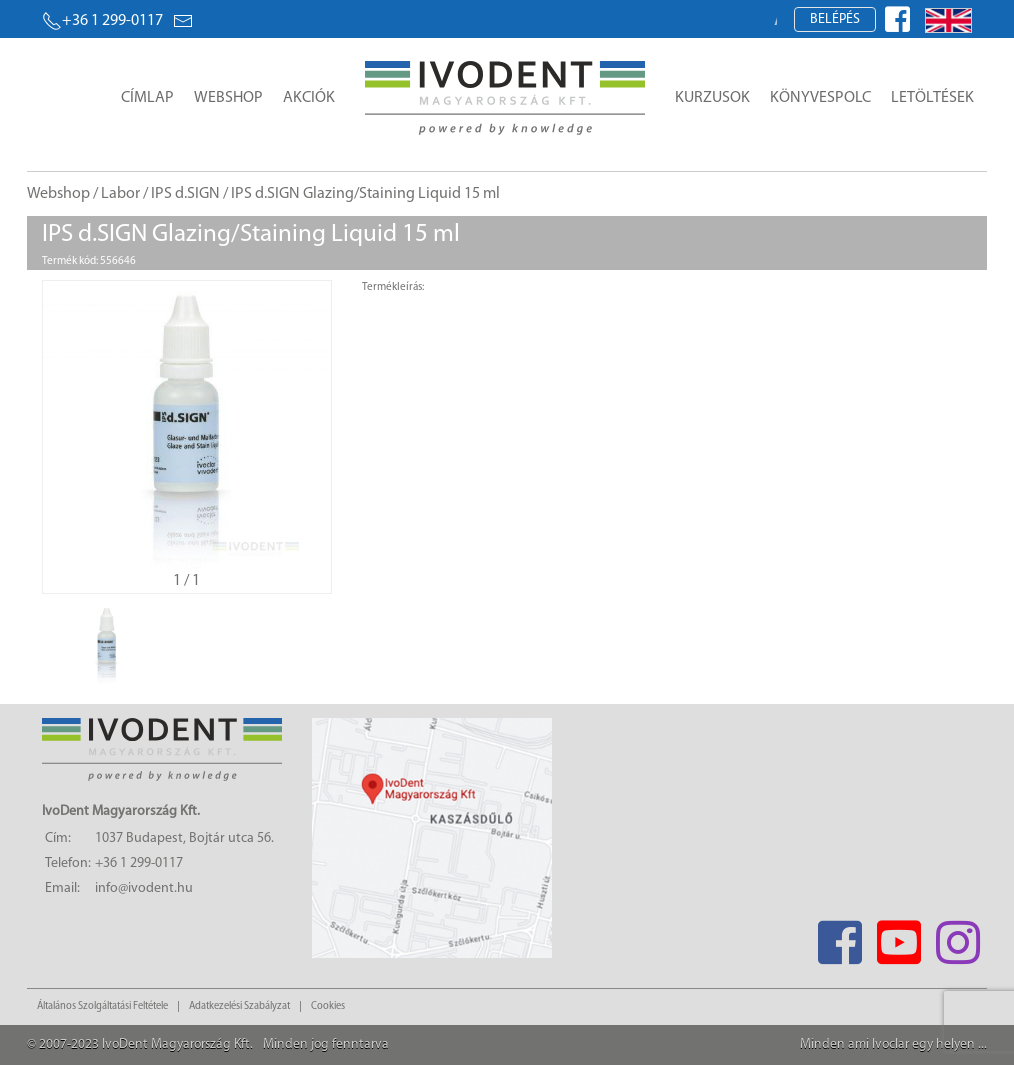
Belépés (835, 19)
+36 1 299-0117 (102, 21)
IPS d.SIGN (185, 194)
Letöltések (932, 98)
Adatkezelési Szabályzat (239, 1006)
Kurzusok (712, 98)
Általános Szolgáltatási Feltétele (102, 1006)
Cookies (328, 1006)
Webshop (228, 98)
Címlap (147, 98)
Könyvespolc (820, 98)
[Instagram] (957, 936)
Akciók (309, 98)
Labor (120, 194)
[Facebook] (839, 936)
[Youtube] (898, 936)
